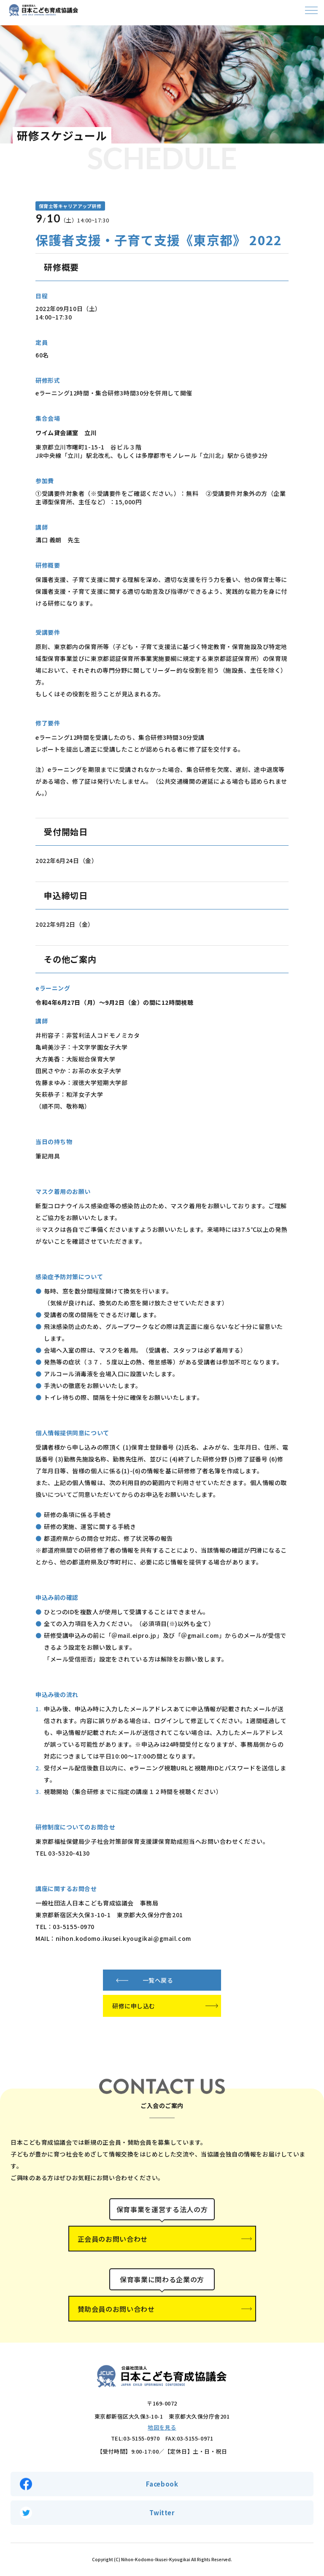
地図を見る (162, 2427)
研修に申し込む (133, 2006)
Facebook (162, 2483)
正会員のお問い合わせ (113, 2239)
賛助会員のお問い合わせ (116, 2309)
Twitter (161, 2512)
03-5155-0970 (141, 2438)
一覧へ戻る (158, 1980)
